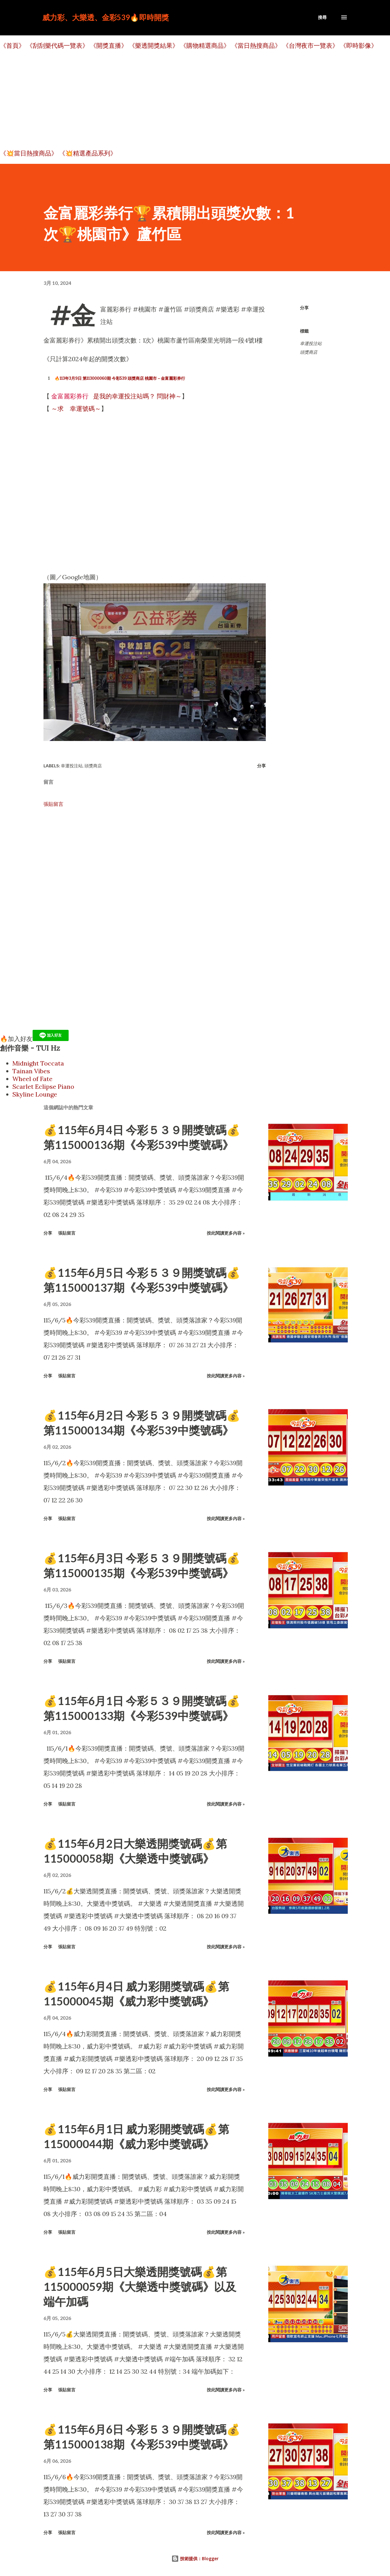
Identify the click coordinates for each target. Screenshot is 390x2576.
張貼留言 (53, 804)
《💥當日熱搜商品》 (28, 153)
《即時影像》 (358, 45)
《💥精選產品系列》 (87, 153)
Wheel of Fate (32, 1079)
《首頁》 (12, 45)
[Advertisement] (186, 99)
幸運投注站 (311, 343)
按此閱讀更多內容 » (226, 1233)
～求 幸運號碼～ (76, 408)
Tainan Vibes (31, 1071)
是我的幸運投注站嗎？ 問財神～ (116, 396)
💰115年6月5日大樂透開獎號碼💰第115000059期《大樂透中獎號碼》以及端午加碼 (139, 2286)
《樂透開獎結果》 (154, 45)
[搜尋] (322, 17)
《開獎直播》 (108, 45)
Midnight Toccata (38, 1063)
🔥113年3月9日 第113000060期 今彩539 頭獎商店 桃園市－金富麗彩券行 (120, 378)
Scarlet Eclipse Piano (43, 1086)
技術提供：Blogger (195, 2558)
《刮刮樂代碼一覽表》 (57, 45)
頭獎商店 (308, 352)
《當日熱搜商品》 (256, 45)
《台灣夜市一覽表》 (310, 45)
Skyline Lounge (34, 1094)
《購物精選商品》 (205, 45)
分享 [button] (304, 307)
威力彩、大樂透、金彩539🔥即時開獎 (105, 17)
